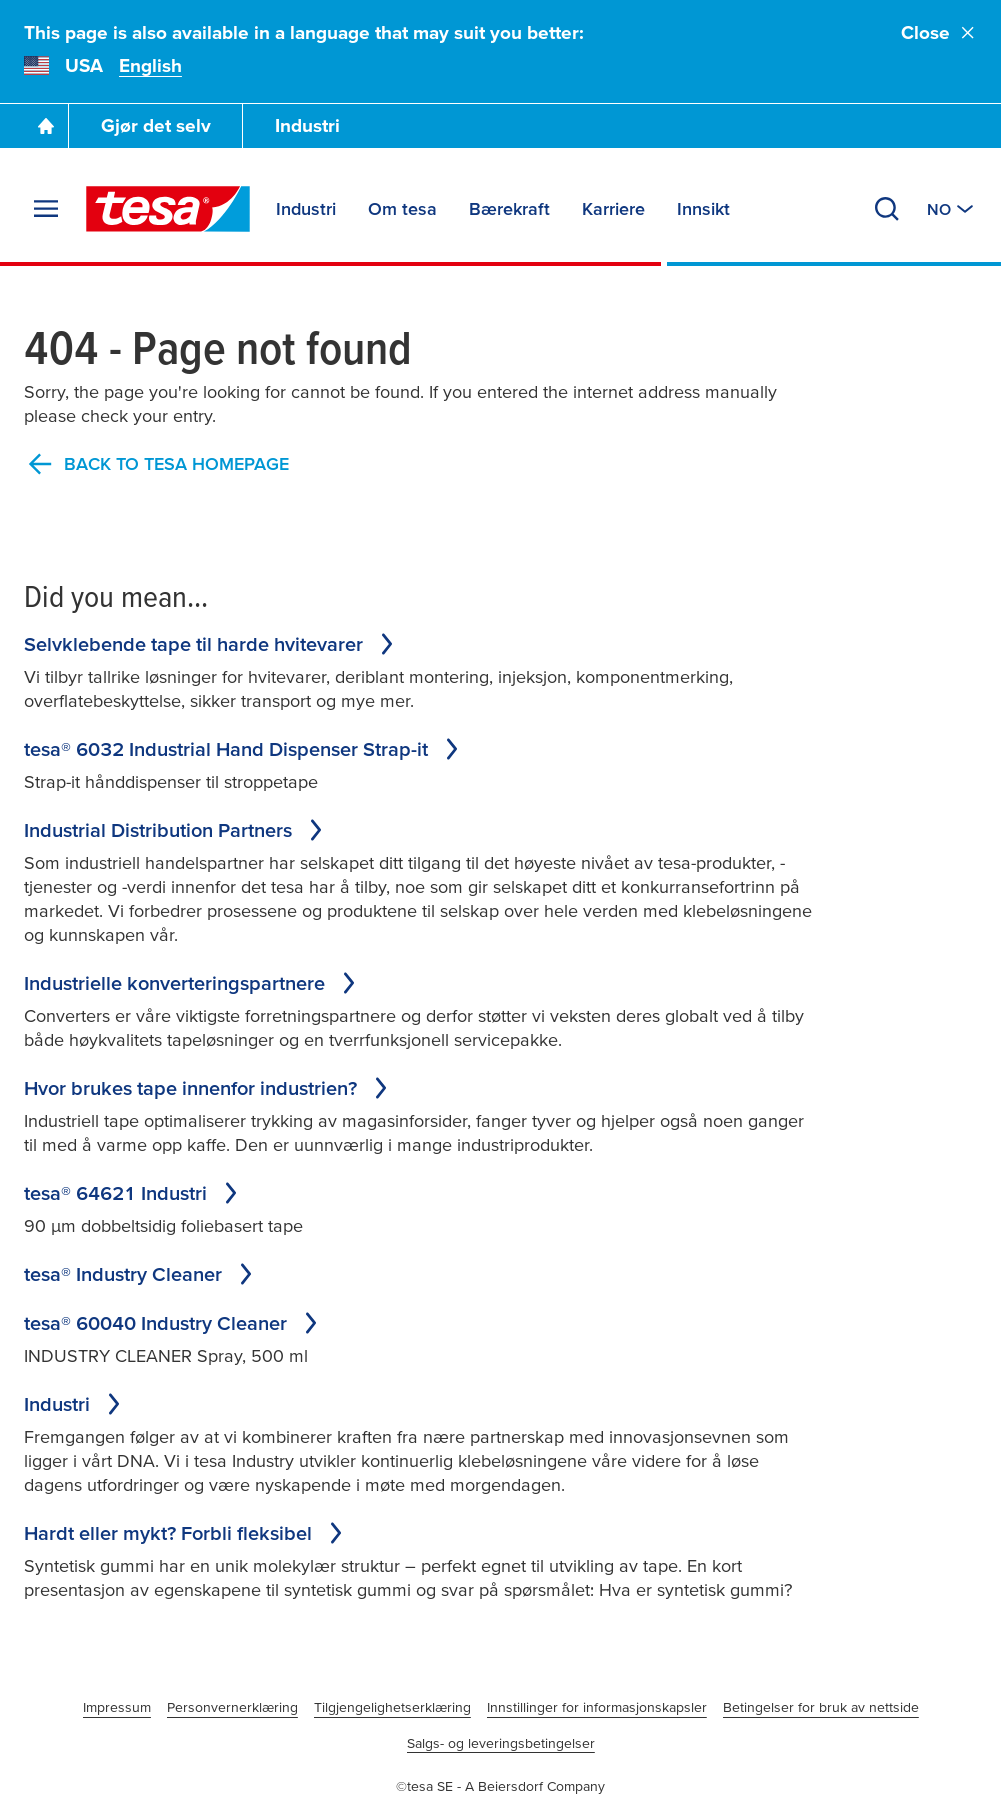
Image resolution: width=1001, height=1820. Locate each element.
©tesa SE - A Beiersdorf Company (500, 1786)
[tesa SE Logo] (168, 209)
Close (939, 32)
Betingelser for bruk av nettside (821, 1707)
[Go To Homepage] (46, 126)
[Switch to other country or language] (952, 209)
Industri (307, 125)
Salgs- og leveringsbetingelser (501, 1743)
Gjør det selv (156, 125)
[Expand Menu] (46, 209)
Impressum (117, 1707)
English (150, 65)
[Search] (887, 209)
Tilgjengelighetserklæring (392, 1707)
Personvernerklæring (232, 1707)
